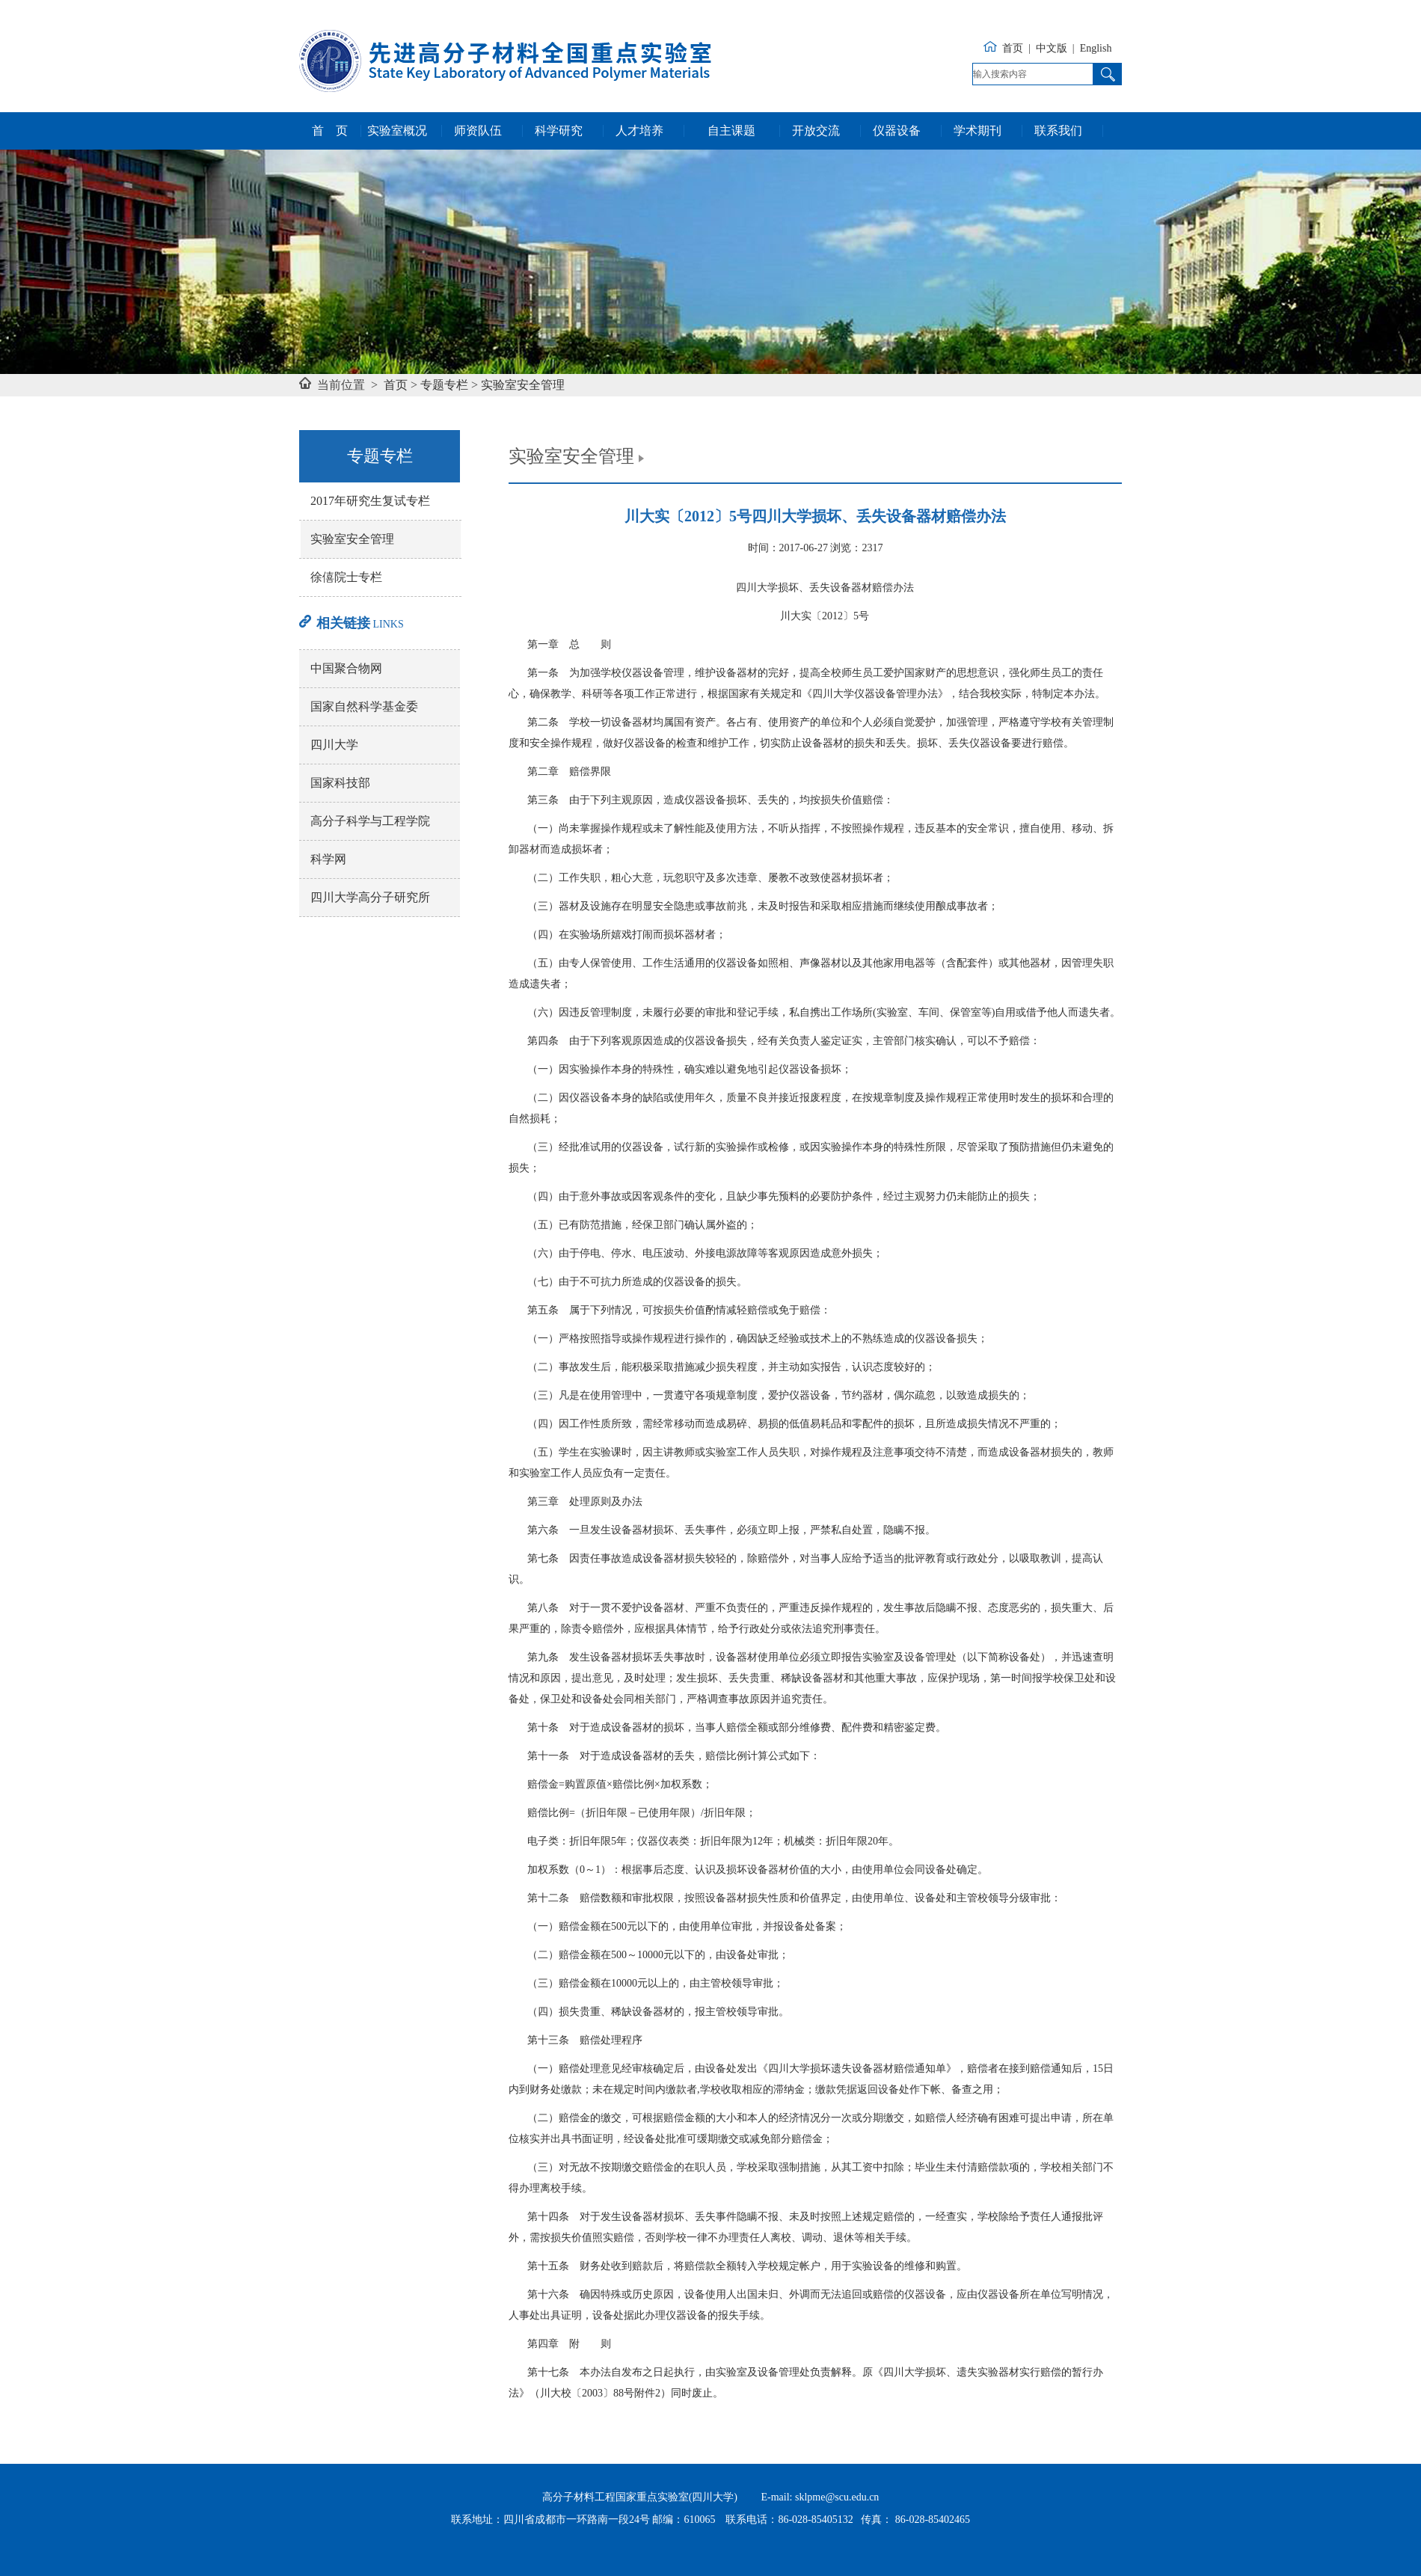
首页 (1012, 48)
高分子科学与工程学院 (370, 821)
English (1096, 48)
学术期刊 (977, 130)
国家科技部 (340, 782)
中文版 (1051, 48)
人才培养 (639, 130)
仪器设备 (897, 130)
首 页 (330, 130)
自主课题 (731, 130)
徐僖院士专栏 (346, 577)
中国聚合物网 (346, 668)
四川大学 (334, 744)
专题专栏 (444, 384)
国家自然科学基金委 (364, 706)
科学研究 (559, 130)
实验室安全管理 (523, 384)
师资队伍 (478, 130)
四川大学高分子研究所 (370, 897)
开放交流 (816, 130)
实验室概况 (397, 130)
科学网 (328, 859)
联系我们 (1058, 130)
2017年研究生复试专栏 (370, 500)
